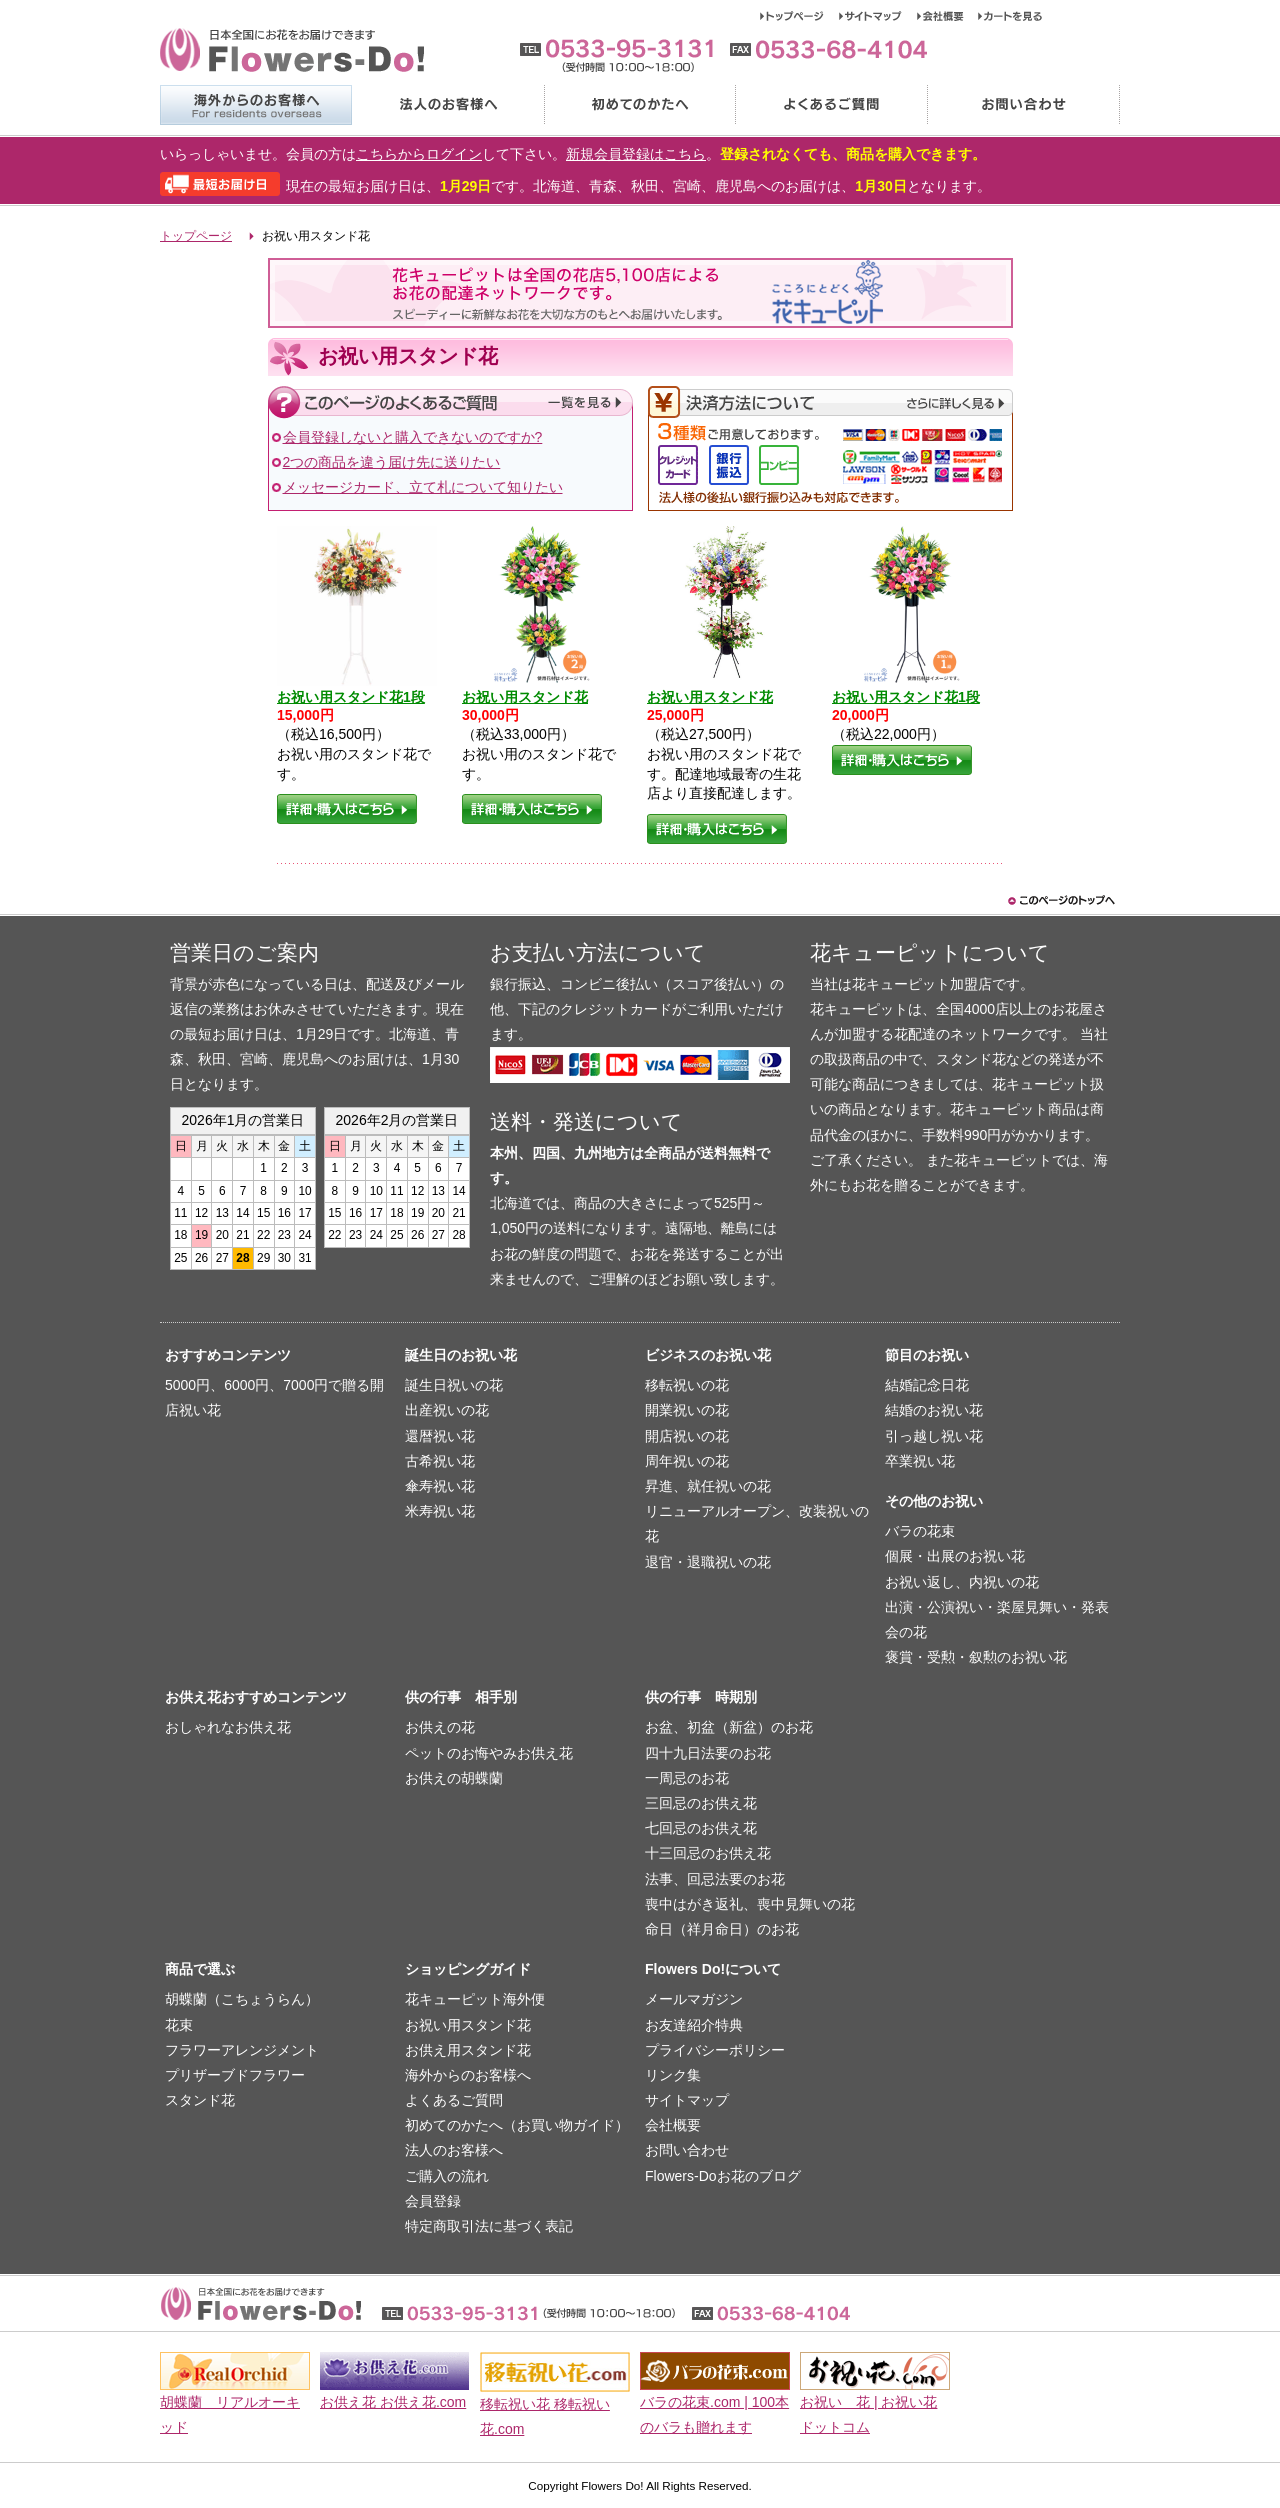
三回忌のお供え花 (701, 1803)
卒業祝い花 (920, 1461)
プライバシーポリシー (715, 2050)
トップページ (799, 16)
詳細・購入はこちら (347, 809)
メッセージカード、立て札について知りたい (423, 487)
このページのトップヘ (1060, 900)
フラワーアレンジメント (242, 2050)
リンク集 (673, 2075)
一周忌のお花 (687, 1778)
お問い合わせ (1023, 105)
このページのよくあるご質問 (450, 402)
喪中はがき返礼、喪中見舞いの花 (750, 1904)
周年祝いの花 (687, 1461)
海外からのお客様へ (255, 105)
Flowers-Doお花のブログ (723, 2176)
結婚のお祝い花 (934, 1410)
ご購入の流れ (447, 2176)
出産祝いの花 (447, 1410)
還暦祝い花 (440, 1436)
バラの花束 (920, 1531)
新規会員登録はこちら (636, 154)
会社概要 (947, 16)
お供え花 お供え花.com (393, 2402)
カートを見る (1010, 16)
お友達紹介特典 (694, 2025)
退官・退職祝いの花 (708, 1562)
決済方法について (830, 402)
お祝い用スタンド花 (525, 697)
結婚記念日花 (927, 1385)
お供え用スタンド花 (468, 2050)
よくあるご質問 (831, 105)
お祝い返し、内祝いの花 (962, 1582)
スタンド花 (200, 2100)
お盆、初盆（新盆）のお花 (729, 1727)
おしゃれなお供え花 (228, 1727)
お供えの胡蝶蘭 (454, 1778)
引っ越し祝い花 (934, 1436)
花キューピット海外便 (475, 1999)
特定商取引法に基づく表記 (489, 2226)
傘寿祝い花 (440, 1486)
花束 (179, 2025)
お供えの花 (440, 1727)
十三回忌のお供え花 (708, 1853)
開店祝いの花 (687, 1436)
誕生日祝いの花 (454, 1385)
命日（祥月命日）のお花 (722, 1929)
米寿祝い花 (440, 1511)
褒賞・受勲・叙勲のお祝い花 (976, 1657)
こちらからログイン (419, 154)
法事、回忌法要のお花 (715, 1879)
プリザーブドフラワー (235, 2075)
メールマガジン (694, 1999)
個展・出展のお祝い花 (955, 1556)
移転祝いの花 (687, 1385)
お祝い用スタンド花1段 (351, 697)
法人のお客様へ (447, 105)
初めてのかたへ (639, 105)
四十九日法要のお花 (708, 1753)
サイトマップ (878, 16)
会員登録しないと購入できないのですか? (413, 437)
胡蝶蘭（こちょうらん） (242, 1999)
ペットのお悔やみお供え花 (489, 1753)
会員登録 (433, 2201)
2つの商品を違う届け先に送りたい (392, 462)
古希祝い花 (440, 1461)
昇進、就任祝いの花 (708, 1486)
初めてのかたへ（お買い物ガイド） (517, 2125)
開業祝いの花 (687, 1410)
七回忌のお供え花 (701, 1828)
